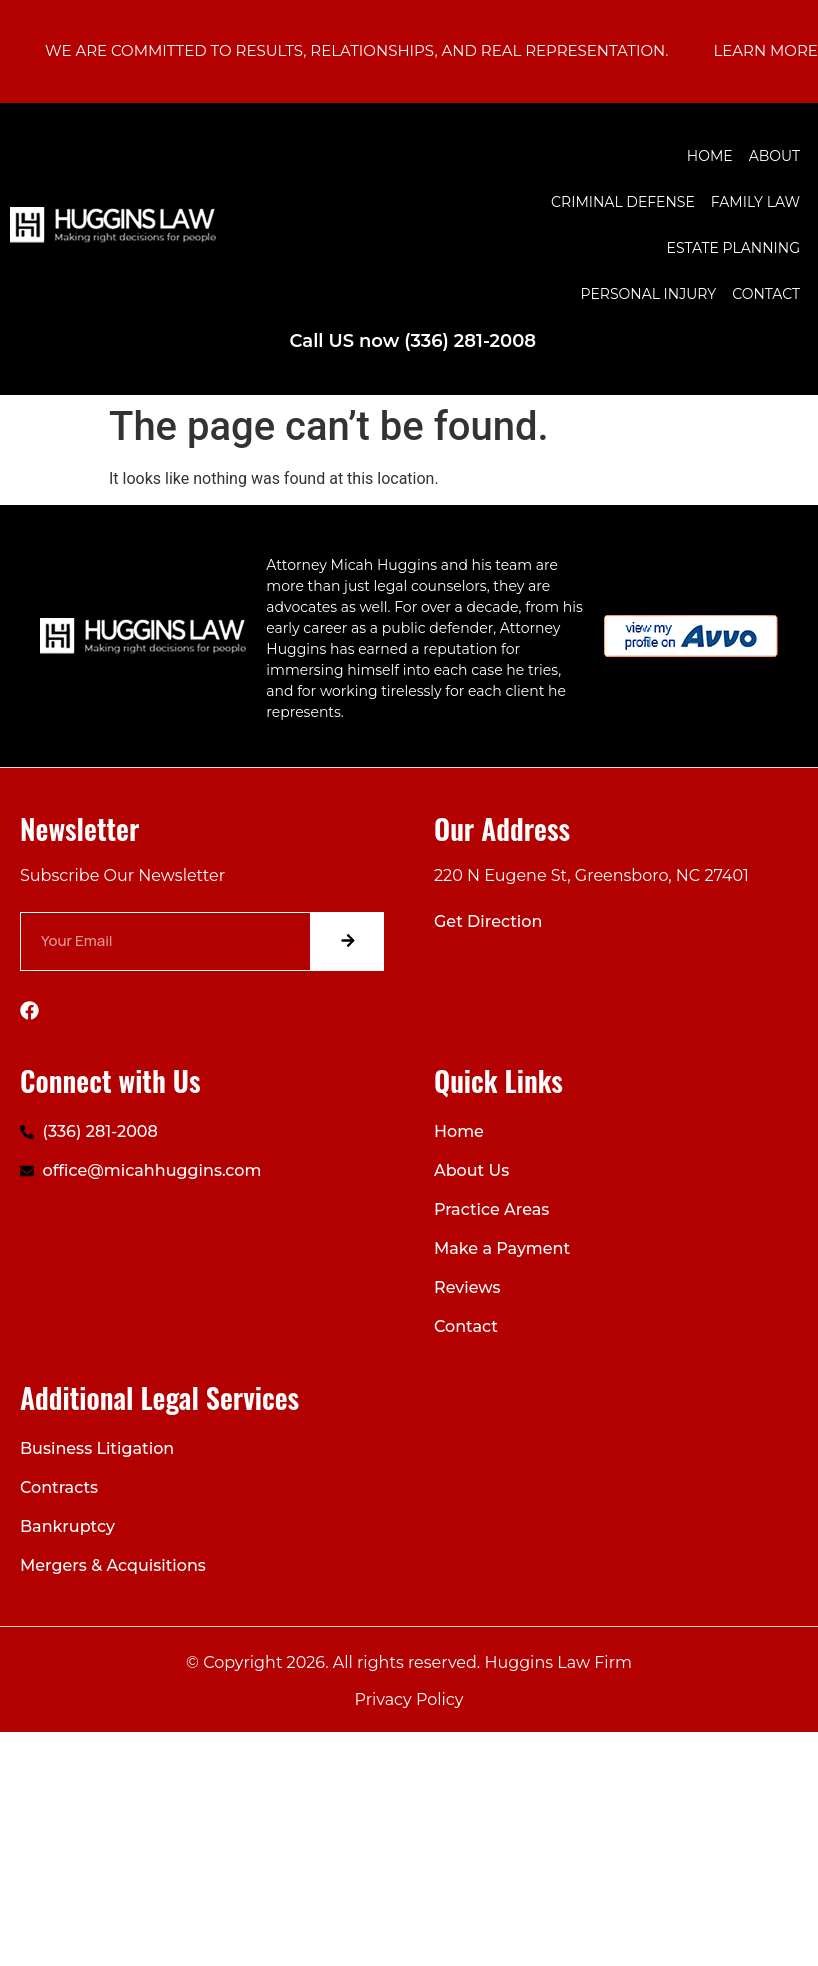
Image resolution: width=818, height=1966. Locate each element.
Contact (766, 294)
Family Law (755, 202)
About (774, 156)
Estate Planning (733, 248)
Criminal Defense (623, 202)
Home (710, 156)
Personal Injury (649, 294)
